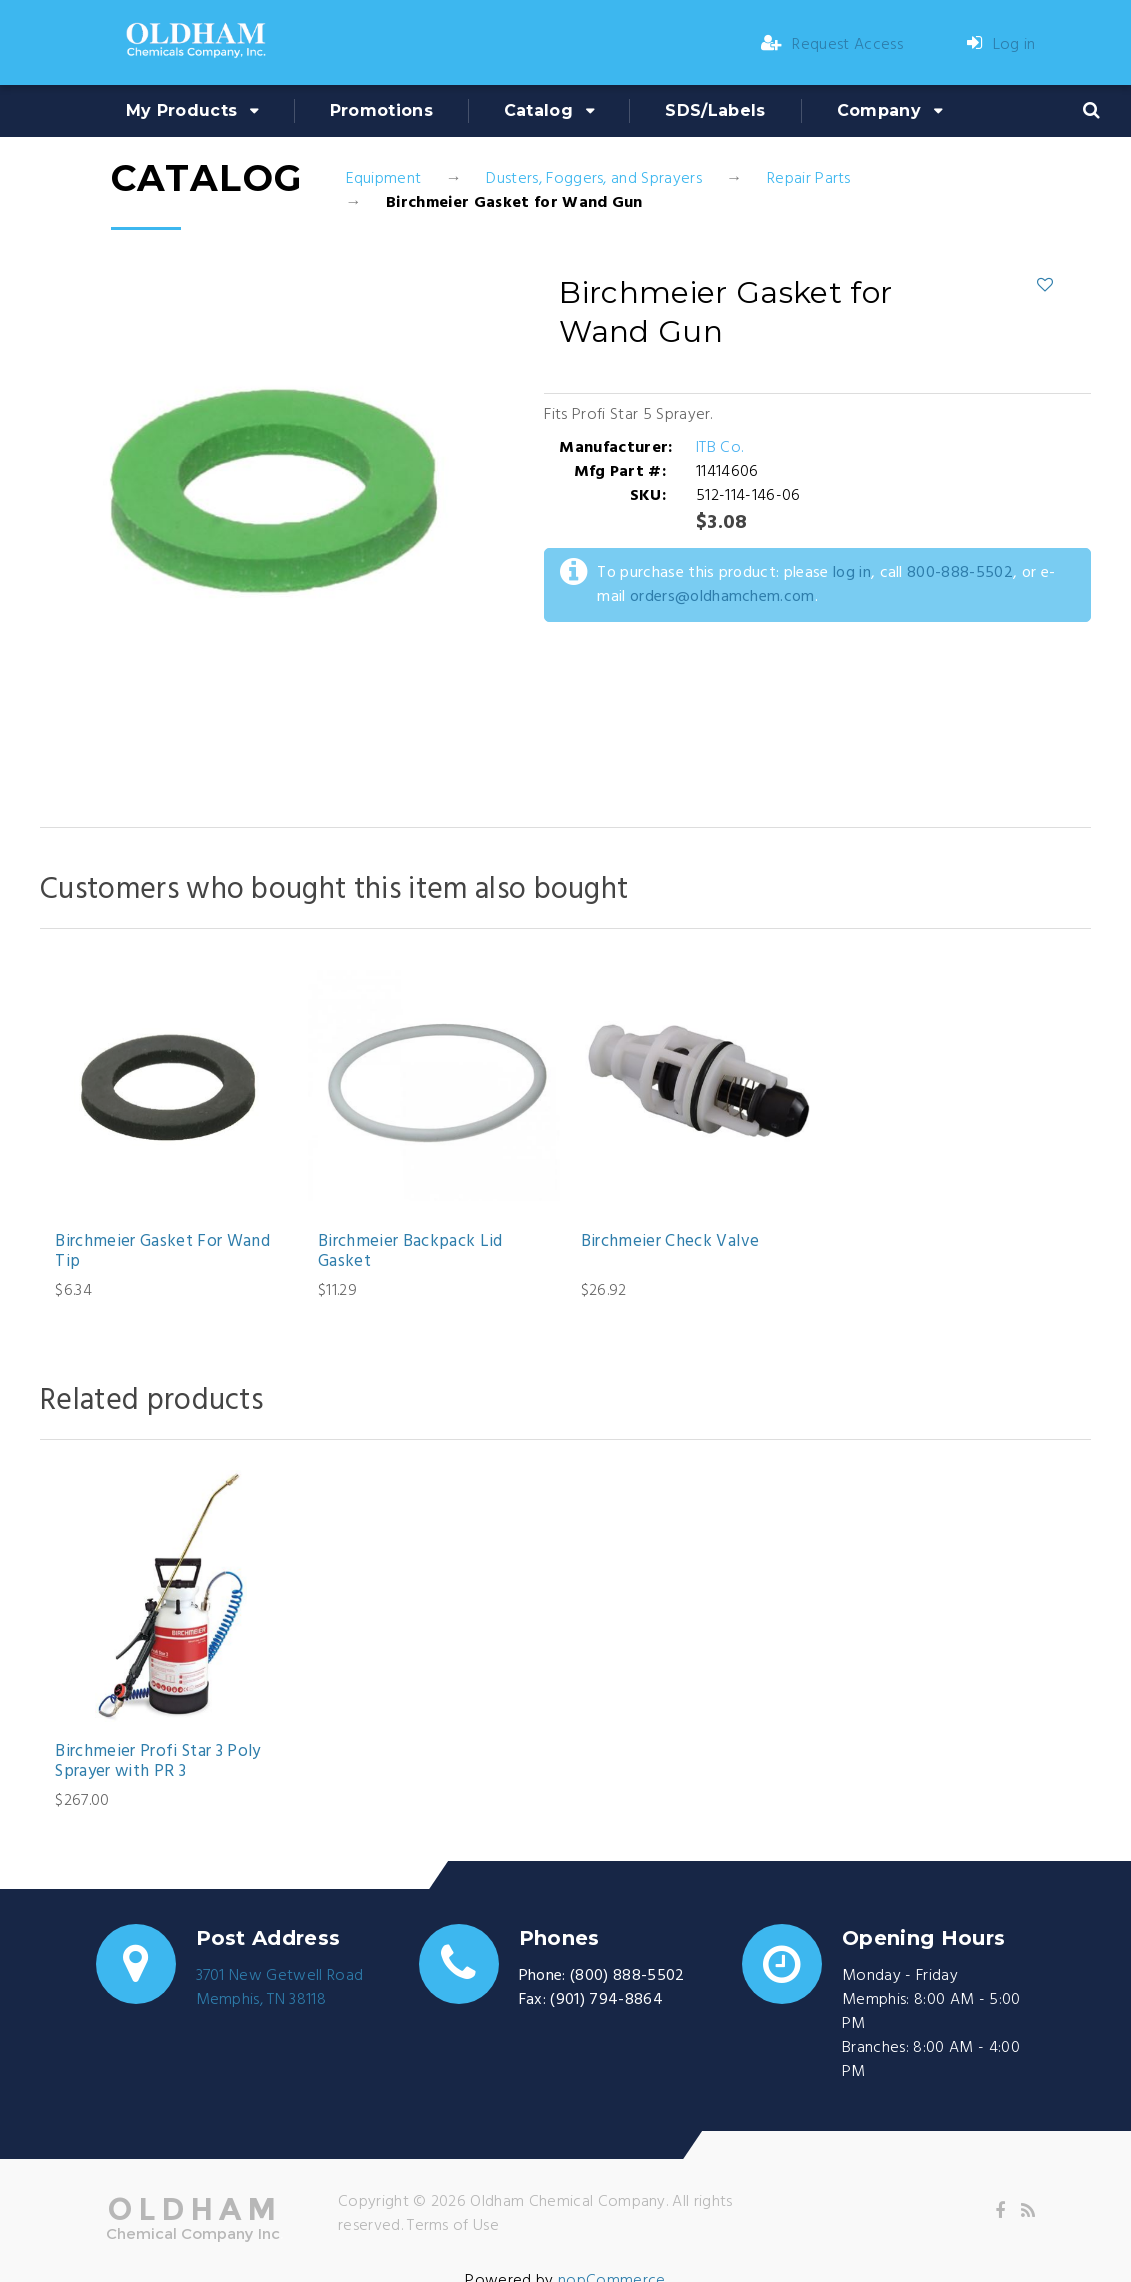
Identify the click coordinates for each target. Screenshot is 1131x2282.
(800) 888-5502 (627, 1976)
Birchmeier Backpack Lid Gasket (410, 1252)
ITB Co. (719, 448)
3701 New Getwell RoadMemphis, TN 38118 (280, 1988)
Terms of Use (453, 2226)
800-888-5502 (960, 573)
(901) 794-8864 (606, 2000)
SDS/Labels (715, 110)
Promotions (381, 110)
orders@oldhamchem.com (722, 597)
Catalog (538, 110)
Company (879, 110)
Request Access (832, 45)
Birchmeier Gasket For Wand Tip (162, 1252)
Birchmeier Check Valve (670, 1242)
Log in (1001, 45)
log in (852, 573)
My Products (182, 110)
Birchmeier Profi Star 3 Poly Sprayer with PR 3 (158, 1762)
